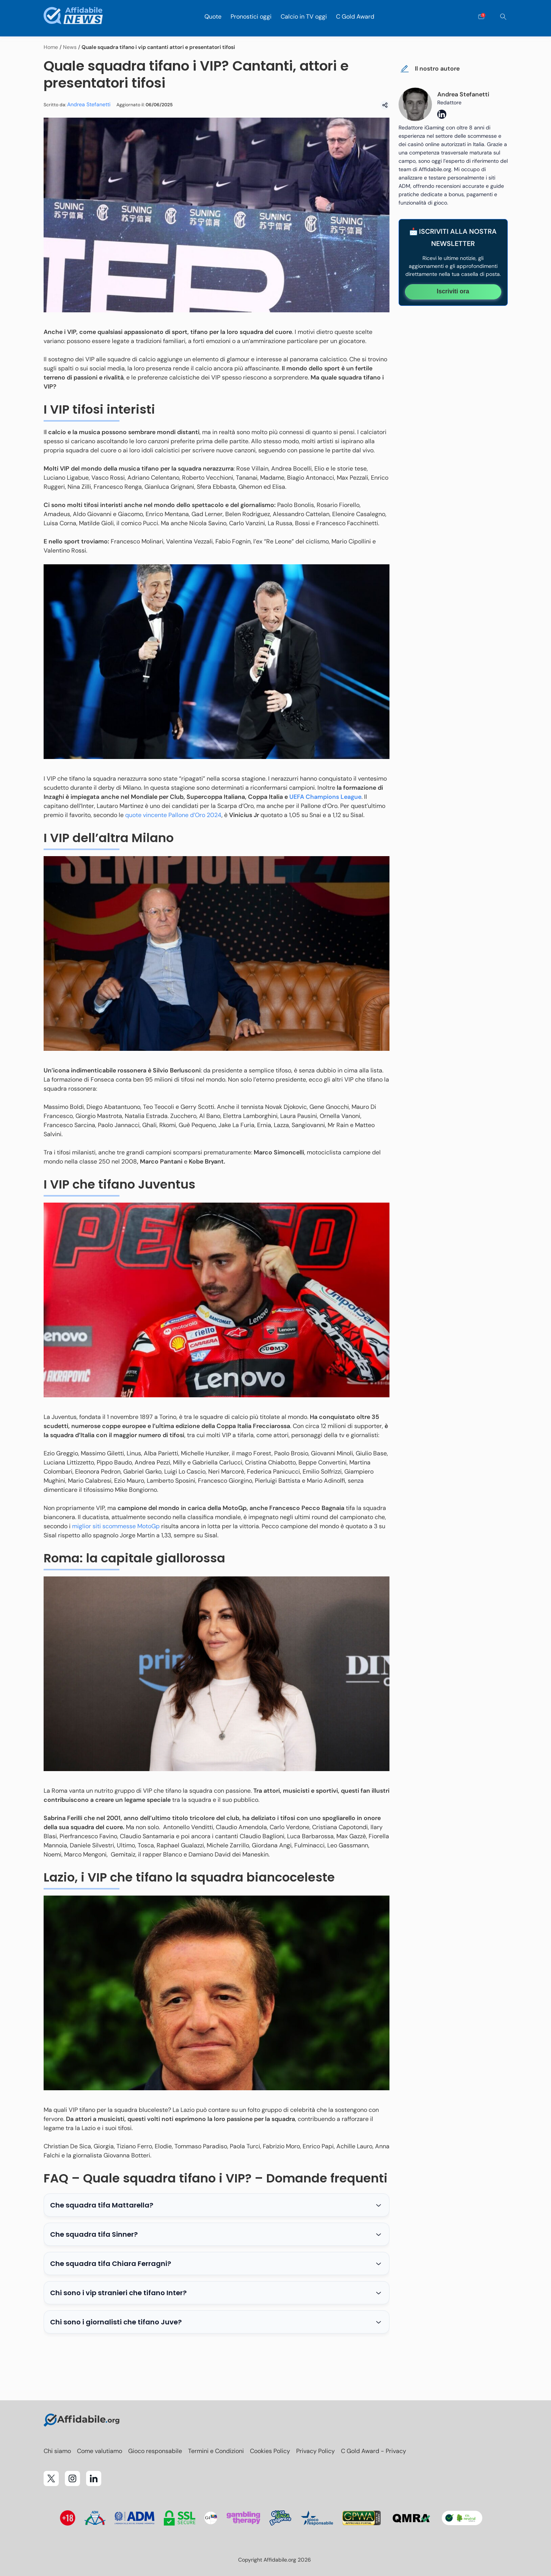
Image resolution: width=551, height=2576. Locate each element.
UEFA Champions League (325, 797)
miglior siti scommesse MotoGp (116, 1526)
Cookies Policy (270, 2451)
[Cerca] (503, 16)
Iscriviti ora (453, 291)
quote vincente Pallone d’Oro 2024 (173, 815)
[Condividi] (384, 105)
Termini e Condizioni (216, 2451)
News (70, 47)
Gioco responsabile (155, 2451)
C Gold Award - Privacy (373, 2451)
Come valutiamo (99, 2451)
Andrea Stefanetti (88, 104)
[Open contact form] (481, 16)
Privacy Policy (315, 2451)
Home (51, 47)
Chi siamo (57, 2451)
